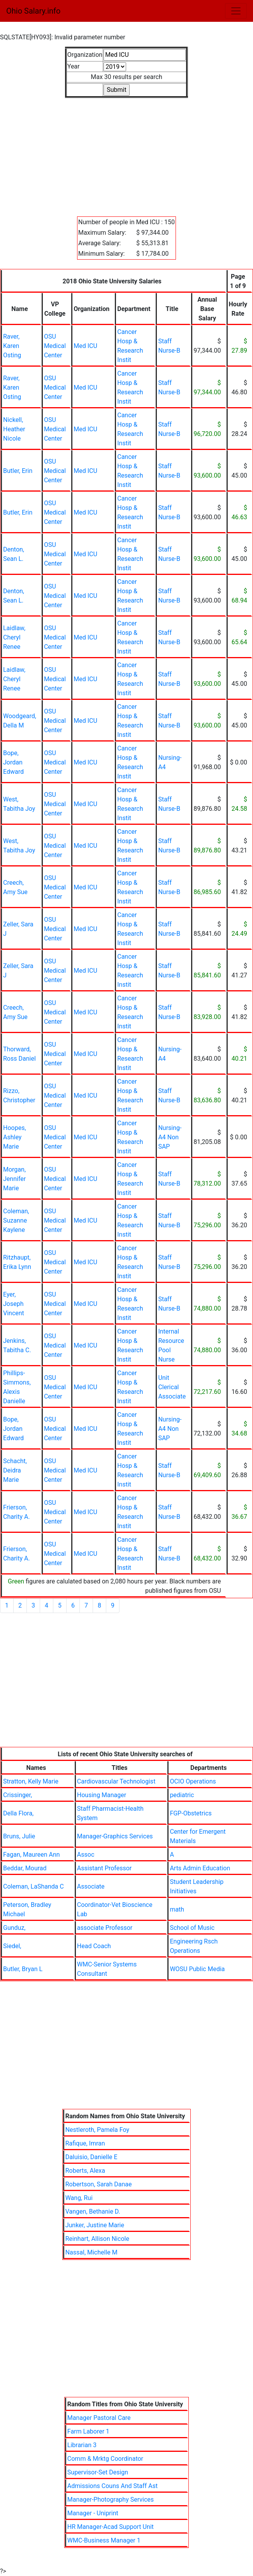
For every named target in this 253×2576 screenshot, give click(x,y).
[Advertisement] (126, 152)
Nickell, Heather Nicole (14, 429)
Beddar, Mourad (25, 1868)
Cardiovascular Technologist (116, 1781)
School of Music (192, 1927)
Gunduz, (14, 1927)
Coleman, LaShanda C (33, 1886)
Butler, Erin (17, 470)
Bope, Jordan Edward (13, 762)
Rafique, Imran (85, 2143)
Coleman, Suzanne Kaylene (16, 1220)
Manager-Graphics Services (115, 1836)
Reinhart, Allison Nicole (97, 2238)
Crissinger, (17, 1795)
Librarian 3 (82, 2445)
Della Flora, (18, 1813)
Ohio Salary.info (33, 11)
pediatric (182, 1795)
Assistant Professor (104, 1868)
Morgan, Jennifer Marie (14, 1179)
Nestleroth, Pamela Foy (97, 2129)
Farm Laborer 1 (88, 2431)
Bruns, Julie (19, 1836)
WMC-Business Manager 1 (104, 2540)
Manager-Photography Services (110, 2499)
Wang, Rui (79, 2198)
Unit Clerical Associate (172, 1387)
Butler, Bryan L (22, 1969)
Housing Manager (101, 1795)
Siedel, (12, 1946)
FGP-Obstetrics (190, 1813)
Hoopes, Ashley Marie (14, 1137)
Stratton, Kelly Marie (30, 1781)
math (177, 1909)
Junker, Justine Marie (94, 2225)
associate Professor (104, 1927)
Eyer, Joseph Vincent (13, 1304)
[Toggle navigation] (236, 11)
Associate (91, 1886)
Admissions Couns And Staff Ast (112, 2486)
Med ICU (85, 346)
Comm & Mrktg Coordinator (105, 2458)
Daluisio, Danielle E (91, 2157)
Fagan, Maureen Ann (31, 1854)
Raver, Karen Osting (12, 346)
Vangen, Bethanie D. (92, 2211)
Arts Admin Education (200, 1868)
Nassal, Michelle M (91, 2252)
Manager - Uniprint (92, 2513)
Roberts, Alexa (85, 2170)
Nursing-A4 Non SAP (169, 1137)
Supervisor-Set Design (97, 2472)
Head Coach (94, 1946)
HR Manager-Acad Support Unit (110, 2526)
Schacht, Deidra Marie (15, 1470)
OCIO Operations (193, 1781)
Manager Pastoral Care (99, 2417)
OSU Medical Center (55, 346)
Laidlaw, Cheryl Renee (14, 637)
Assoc (85, 1854)
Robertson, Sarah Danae (98, 2184)
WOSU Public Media (197, 1969)
